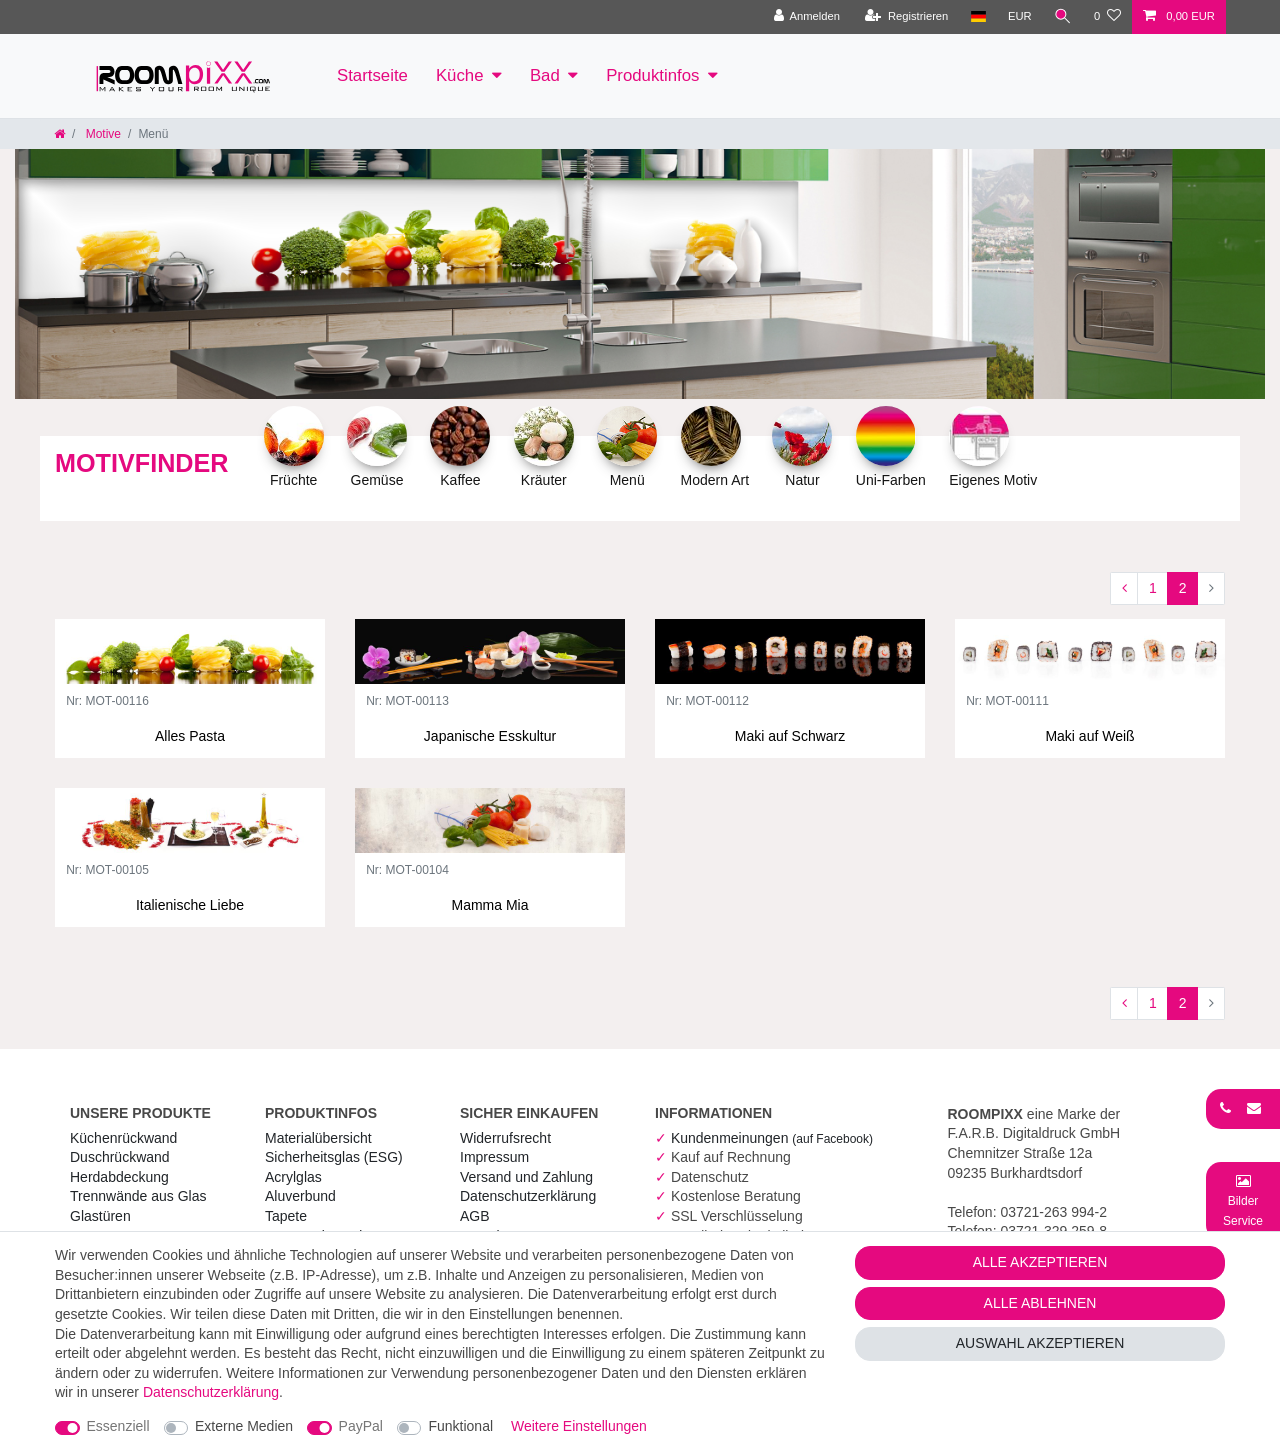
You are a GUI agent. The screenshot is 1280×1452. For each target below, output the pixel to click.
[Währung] (1020, 17)
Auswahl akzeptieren (1040, 1343)
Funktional (460, 1426)
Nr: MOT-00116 (107, 701)
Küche (460, 75)
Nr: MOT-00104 (407, 870)
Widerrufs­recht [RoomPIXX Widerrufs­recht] (505, 1138)
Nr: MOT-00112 (707, 701)
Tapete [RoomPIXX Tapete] (286, 1216)
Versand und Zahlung (526, 1177)
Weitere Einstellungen (579, 1426)
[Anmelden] (806, 17)
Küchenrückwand (123, 1138)
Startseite (372, 75)
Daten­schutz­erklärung (528, 1196)
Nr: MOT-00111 (1007, 701)
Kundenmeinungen (772, 1138)
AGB (475, 1216)
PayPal (361, 1426)
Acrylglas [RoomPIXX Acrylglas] (293, 1177)
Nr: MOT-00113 (407, 701)
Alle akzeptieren (1040, 1262)
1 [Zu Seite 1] (1153, 588)
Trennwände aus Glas (138, 1196)
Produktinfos (652, 75)
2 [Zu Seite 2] (1183, 588)
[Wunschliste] (1107, 17)
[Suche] (1063, 17)
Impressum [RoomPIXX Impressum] (494, 1157)
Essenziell (118, 1426)
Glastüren (100, 1216)
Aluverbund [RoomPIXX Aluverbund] (300, 1196)
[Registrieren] (906, 17)
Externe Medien (244, 1426)
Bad (545, 75)
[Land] (977, 17)
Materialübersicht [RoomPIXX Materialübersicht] (318, 1138)
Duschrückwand (120, 1157)
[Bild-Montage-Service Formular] (1243, 1200)
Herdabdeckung (119, 1177)
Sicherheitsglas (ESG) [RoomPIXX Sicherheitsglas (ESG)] (334, 1157)
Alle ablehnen (1040, 1303)
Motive (101, 134)
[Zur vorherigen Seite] (1124, 589)
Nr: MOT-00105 (107, 870)
